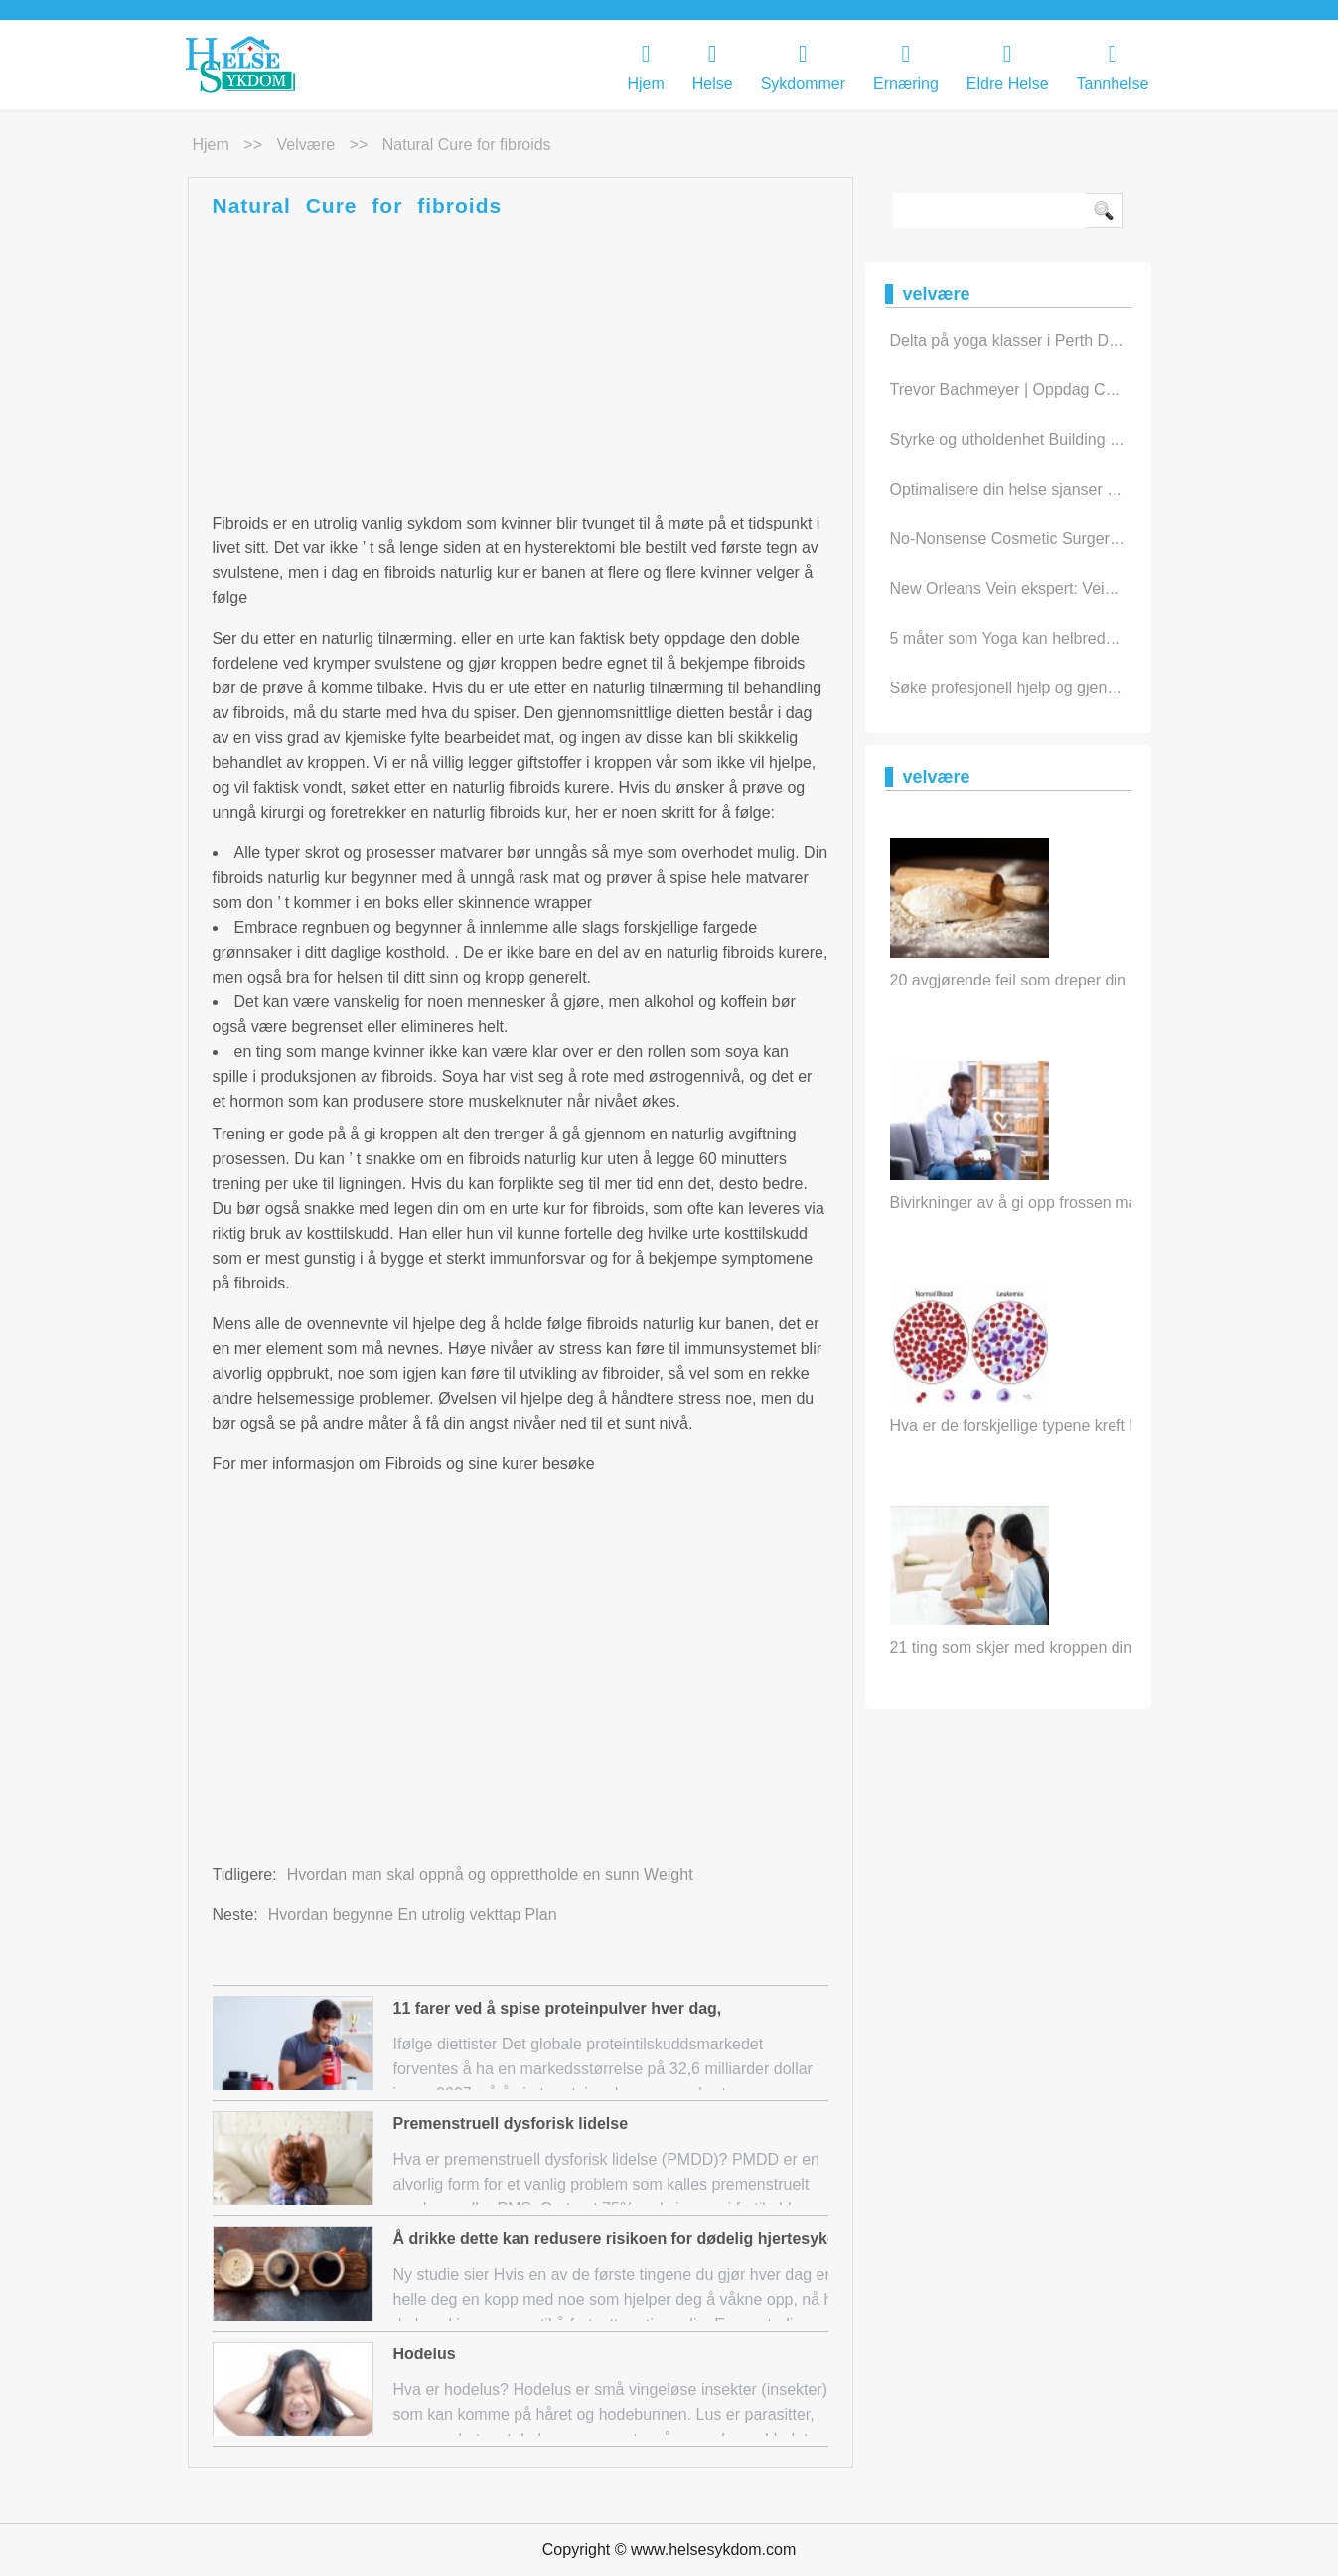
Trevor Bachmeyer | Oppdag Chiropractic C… (1050, 389)
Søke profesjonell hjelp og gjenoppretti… (1033, 688)
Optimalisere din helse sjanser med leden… (1043, 489)
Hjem (645, 67)
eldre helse (1007, 67)
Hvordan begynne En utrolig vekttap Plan (412, 1914)
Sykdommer (803, 67)
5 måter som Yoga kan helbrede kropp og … (1045, 638)
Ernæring (906, 67)
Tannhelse (1113, 67)
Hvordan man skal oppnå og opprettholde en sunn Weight (490, 1874)
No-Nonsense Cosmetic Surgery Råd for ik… (1048, 538)
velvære (305, 144)
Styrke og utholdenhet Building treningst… (1038, 439)
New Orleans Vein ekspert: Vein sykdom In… (1048, 588)
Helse (712, 67)
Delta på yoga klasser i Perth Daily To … (1032, 340)
